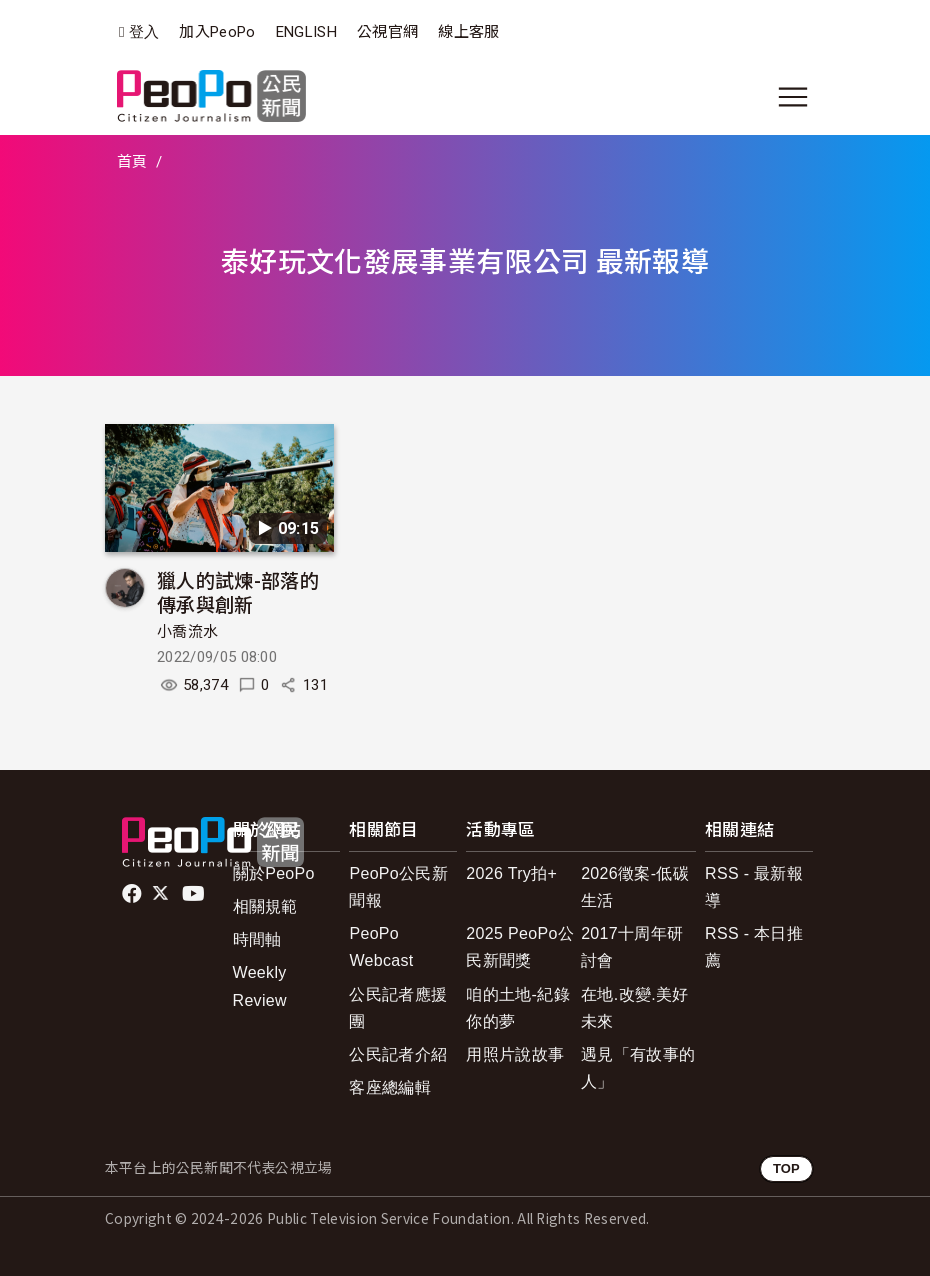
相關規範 (265, 906)
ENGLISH (306, 32)
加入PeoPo (217, 32)
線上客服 (468, 32)
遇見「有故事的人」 (638, 1068)
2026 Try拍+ (511, 873)
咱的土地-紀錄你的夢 (518, 1008)
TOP (786, 1168)
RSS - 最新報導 (754, 887)
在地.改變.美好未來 (634, 1008)
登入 (144, 32)
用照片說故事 (515, 1054)
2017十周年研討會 (632, 947)
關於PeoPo (274, 873)
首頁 (132, 162)
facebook (133, 894)
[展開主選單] (793, 97)
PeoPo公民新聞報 (398, 887)
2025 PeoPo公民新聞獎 (520, 947)
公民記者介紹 (398, 1054)
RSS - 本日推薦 (754, 947)
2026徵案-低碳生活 (635, 887)
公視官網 (387, 32)
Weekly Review (260, 986)
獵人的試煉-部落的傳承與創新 (238, 591)
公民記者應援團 (398, 1008)
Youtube (195, 894)
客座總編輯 (390, 1087)
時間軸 (257, 939)
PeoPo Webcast (381, 947)
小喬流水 (187, 632)
